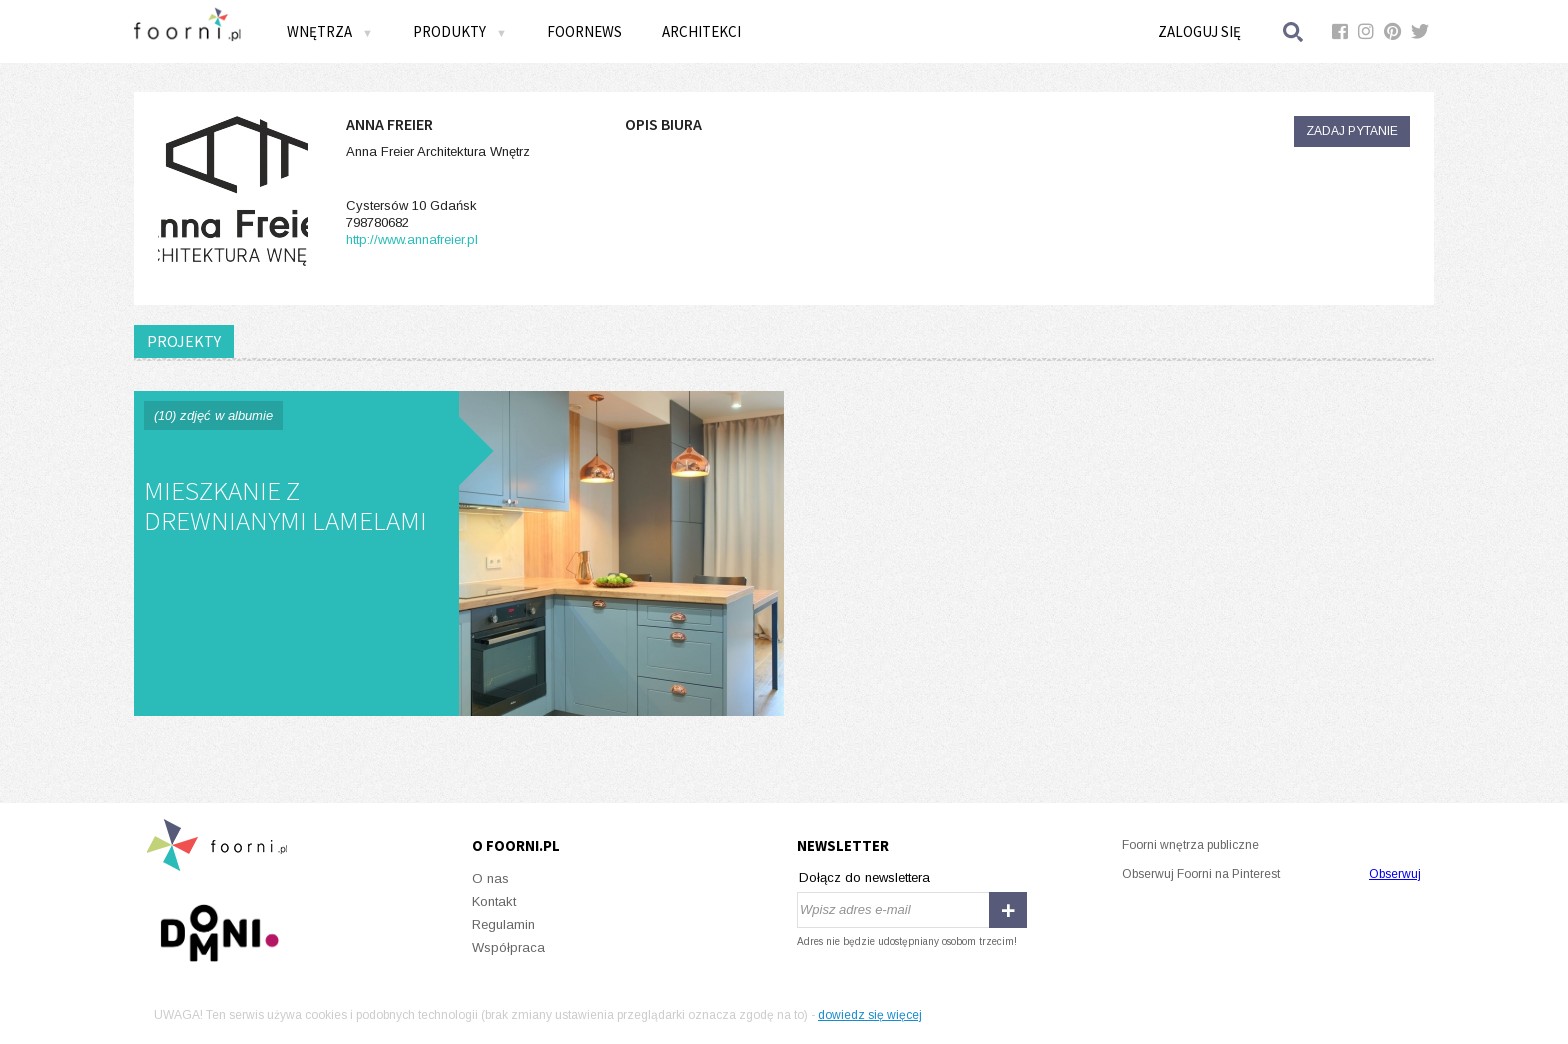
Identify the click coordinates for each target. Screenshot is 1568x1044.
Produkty (460, 31)
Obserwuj (1395, 874)
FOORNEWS (584, 31)
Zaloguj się (1199, 31)
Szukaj (1294, 31)
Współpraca (508, 947)
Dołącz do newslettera (864, 877)
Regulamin (503, 924)
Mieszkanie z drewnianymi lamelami (459, 553)
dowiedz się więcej (870, 1015)
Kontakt (494, 901)
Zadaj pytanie (1352, 131)
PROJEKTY (184, 341)
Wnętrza (330, 31)
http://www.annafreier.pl (412, 239)
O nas (490, 878)
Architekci (701, 31)
